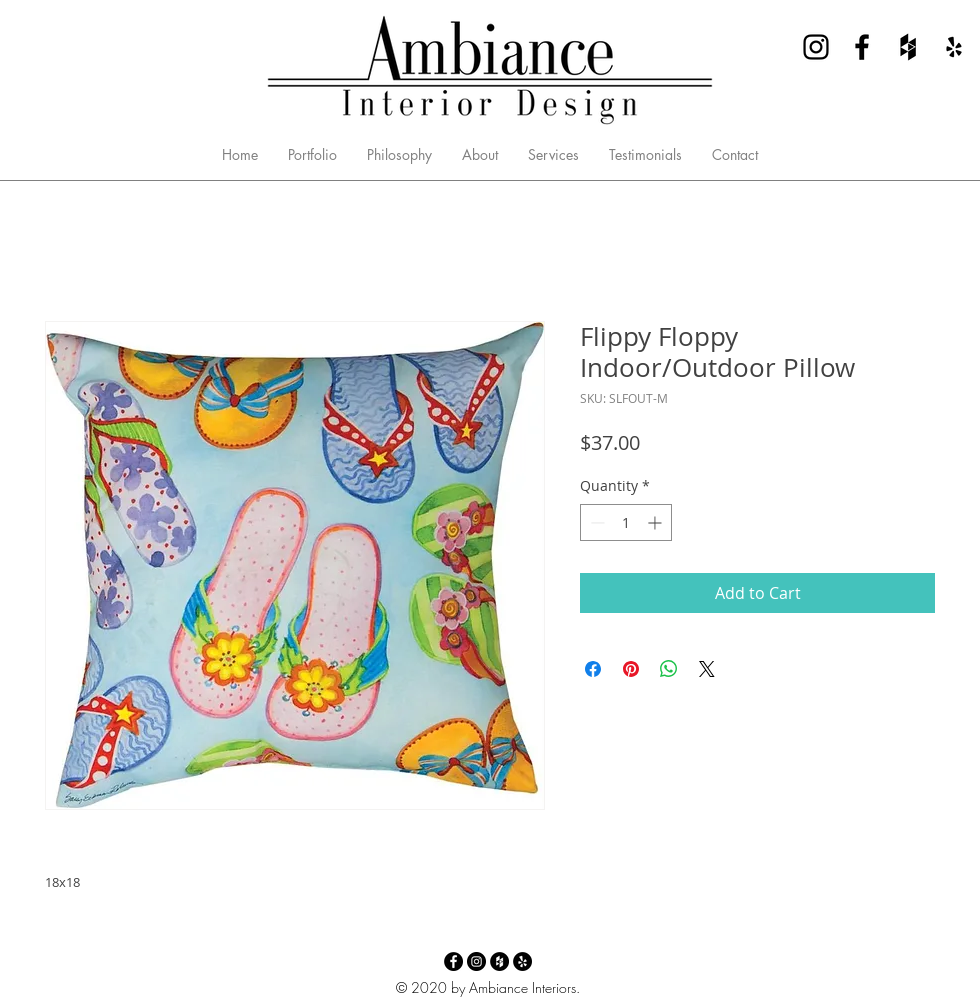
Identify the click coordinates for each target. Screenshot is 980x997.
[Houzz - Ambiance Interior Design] (908, 47)
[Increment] (656, 522)
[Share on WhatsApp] (669, 669)
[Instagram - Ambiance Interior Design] (816, 47)
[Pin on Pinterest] (631, 669)
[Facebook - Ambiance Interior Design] (862, 47)
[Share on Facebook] (593, 669)
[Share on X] (707, 669)
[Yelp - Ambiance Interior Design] (954, 47)
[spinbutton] (626, 522)
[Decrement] (595, 522)
